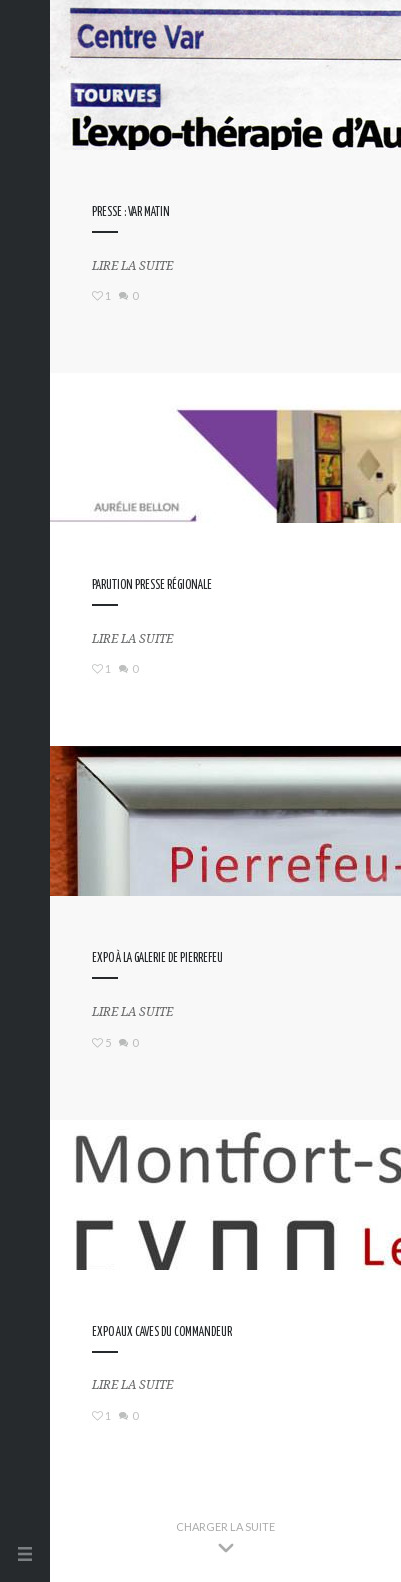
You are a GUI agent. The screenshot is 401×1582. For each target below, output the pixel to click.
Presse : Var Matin (131, 212)
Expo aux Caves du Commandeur (162, 1332)
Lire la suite (132, 266)
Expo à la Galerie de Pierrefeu (157, 958)
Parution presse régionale (152, 585)
